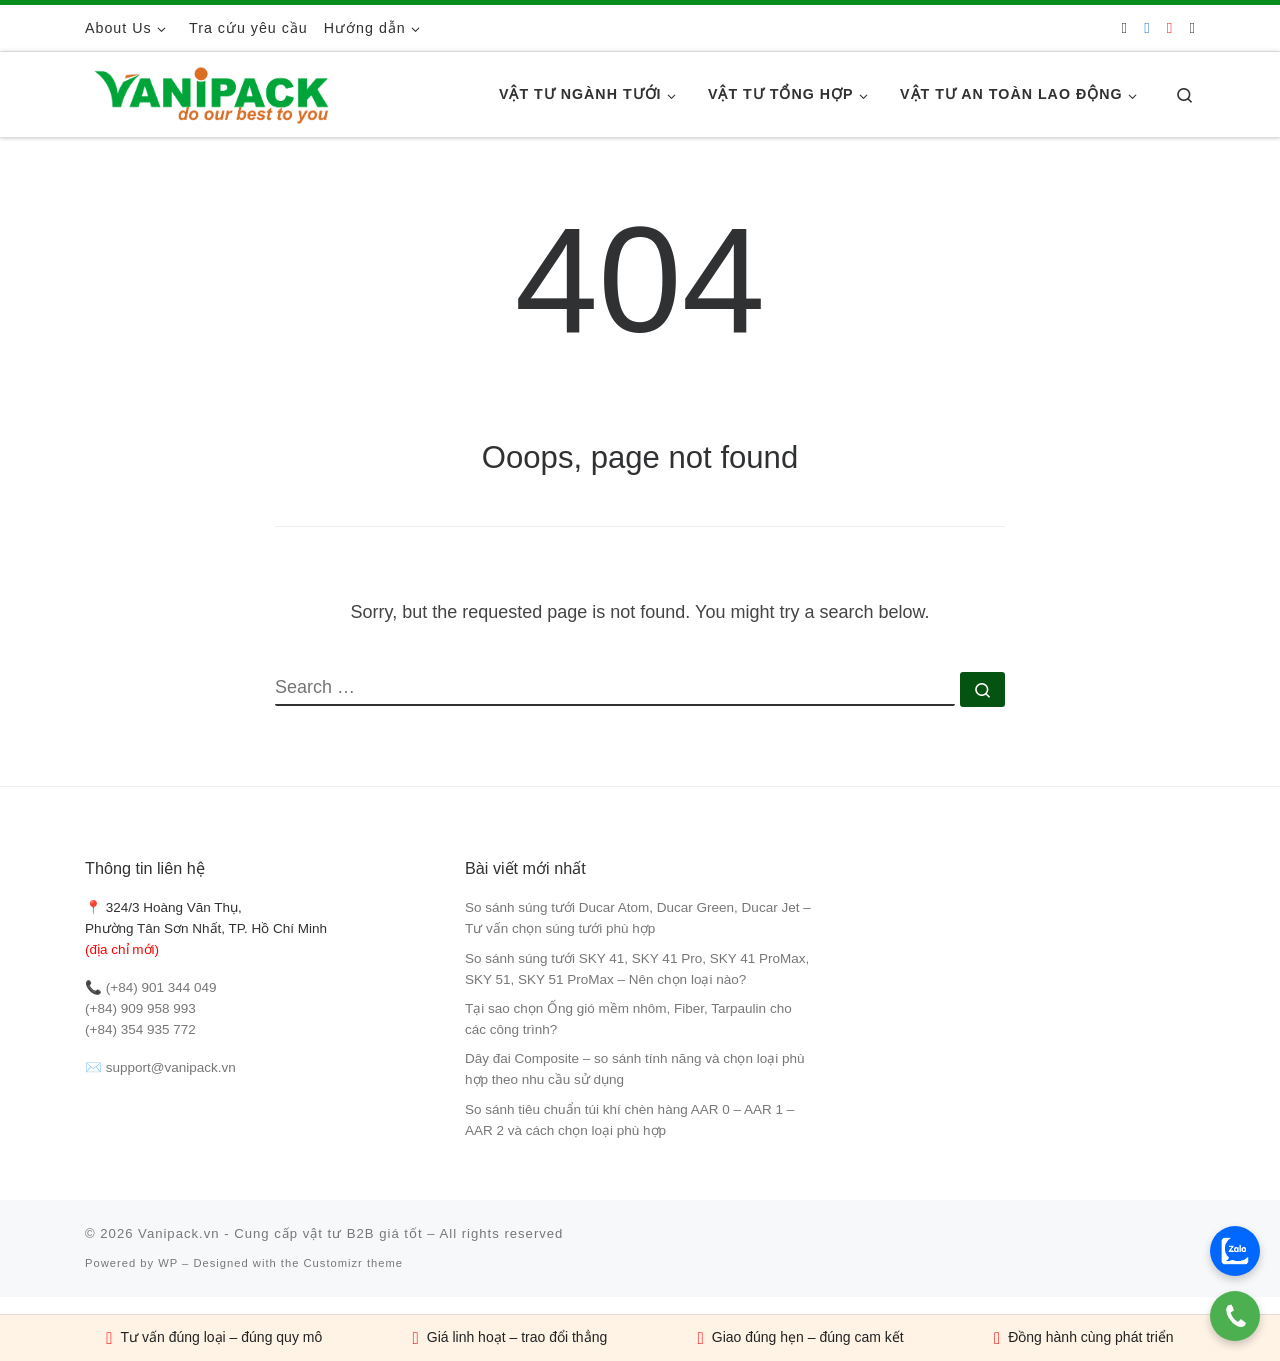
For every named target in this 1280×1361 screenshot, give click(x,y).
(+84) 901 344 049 (161, 987)
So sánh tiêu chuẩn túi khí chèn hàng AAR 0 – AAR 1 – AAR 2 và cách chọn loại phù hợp (629, 1120)
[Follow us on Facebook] (1146, 27)
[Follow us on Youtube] (1169, 27)
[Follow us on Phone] (1124, 27)
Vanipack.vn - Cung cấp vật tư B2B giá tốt (280, 1233)
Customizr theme (354, 1263)
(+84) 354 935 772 (140, 1029)
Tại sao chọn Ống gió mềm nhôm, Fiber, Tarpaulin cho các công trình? (628, 1019)
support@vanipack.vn (171, 1067)
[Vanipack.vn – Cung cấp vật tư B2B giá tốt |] (210, 91)
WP (168, 1263)
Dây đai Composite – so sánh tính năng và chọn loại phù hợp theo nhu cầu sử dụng (634, 1069)
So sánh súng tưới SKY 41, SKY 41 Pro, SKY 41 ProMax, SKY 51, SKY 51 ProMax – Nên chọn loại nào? (637, 969)
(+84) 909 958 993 (140, 1008)
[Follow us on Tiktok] (1192, 27)
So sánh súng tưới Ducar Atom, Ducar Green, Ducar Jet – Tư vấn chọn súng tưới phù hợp (638, 918)
